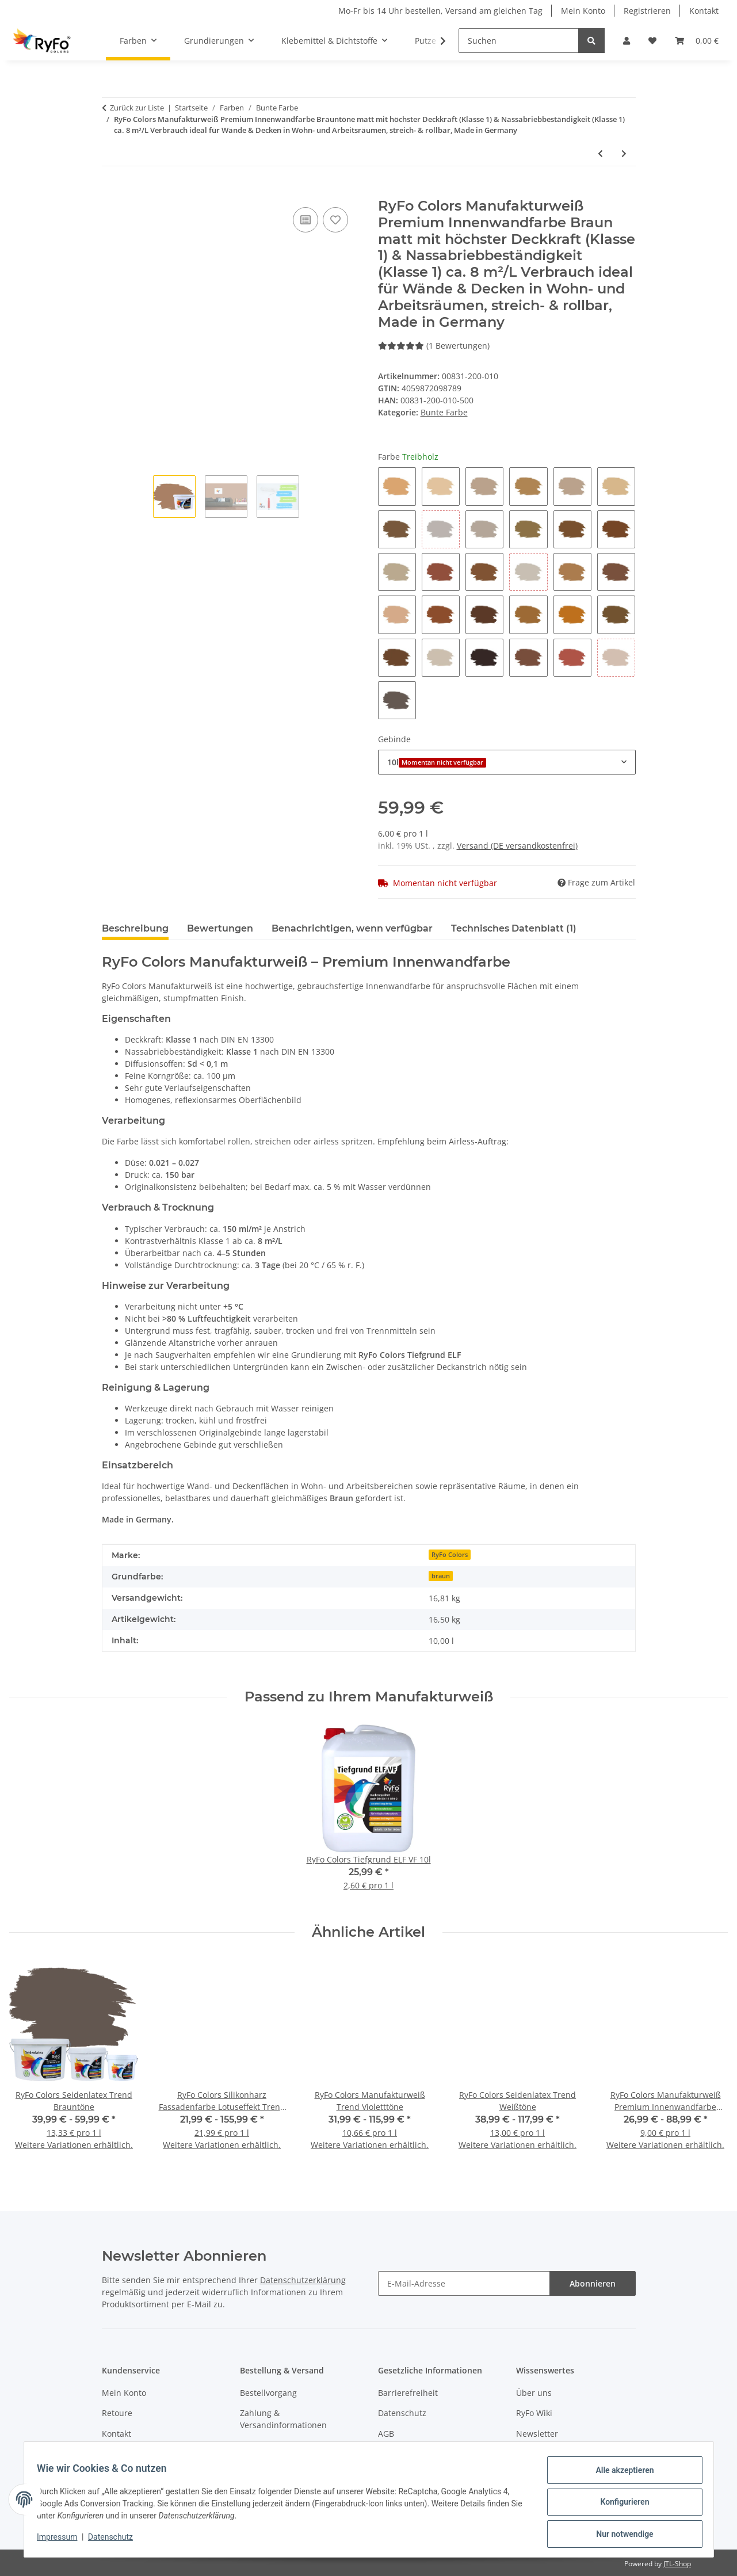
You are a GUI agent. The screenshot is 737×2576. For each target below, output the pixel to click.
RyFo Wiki (534, 2412)
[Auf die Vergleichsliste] (305, 219)
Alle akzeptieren (619, 2475)
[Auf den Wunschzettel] (335, 219)
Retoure (117, 2412)
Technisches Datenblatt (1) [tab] (513, 928)
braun (440, 1576)
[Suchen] (519, 40)
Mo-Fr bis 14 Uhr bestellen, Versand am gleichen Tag (440, 10)
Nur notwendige (619, 2535)
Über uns (534, 2392)
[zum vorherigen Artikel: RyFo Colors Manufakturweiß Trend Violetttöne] (600, 153)
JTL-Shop (677, 2564)
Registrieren (647, 10)
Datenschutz (115, 2540)
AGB (386, 2433)
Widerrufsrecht (269, 2445)
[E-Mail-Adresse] (464, 2283)
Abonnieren (593, 2283)
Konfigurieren (619, 2505)
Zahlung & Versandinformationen (283, 2418)
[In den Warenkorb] (111, 191)
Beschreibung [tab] (135, 928)
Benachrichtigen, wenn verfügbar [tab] (352, 928)
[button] (626, 40)
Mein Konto (583, 10)
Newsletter (537, 2433)
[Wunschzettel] (652, 40)
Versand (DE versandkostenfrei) (517, 845)
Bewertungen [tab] (220, 928)
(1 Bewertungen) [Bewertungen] (434, 345)
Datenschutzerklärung (303, 2279)
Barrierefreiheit (408, 2392)
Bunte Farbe (444, 412)
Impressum (63, 2540)
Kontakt (704, 10)
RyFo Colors (449, 1555)
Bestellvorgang (268, 2392)
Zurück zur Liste (137, 107)
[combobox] (507, 762)
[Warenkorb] (697, 40)
